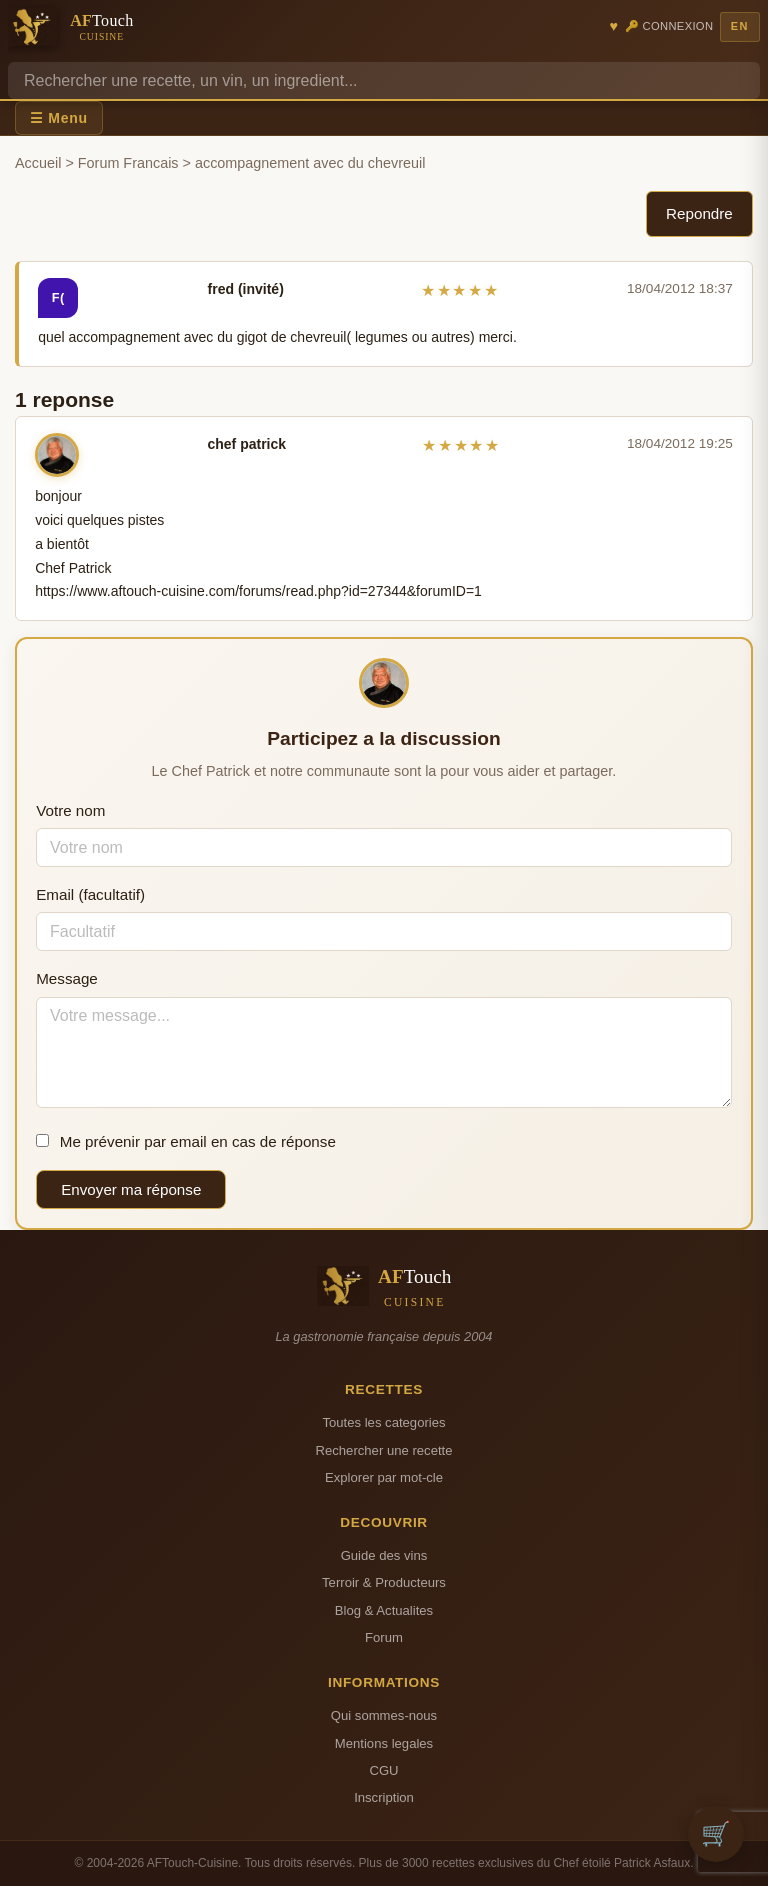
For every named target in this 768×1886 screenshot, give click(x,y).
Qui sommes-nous (384, 1715)
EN (740, 26)
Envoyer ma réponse (131, 1189)
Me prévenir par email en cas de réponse (186, 1141)
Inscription (384, 1797)
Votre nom (70, 810)
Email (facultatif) (90, 894)
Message (67, 978)
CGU (383, 1770)
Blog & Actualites (384, 1610)
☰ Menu (59, 118)
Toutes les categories (383, 1422)
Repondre (699, 213)
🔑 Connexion (669, 26)
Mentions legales (384, 1743)
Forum (384, 1637)
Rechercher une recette (384, 1450)
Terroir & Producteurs (384, 1582)
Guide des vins (384, 1555)
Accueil (38, 163)
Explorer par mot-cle (384, 1477)
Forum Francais (128, 163)
